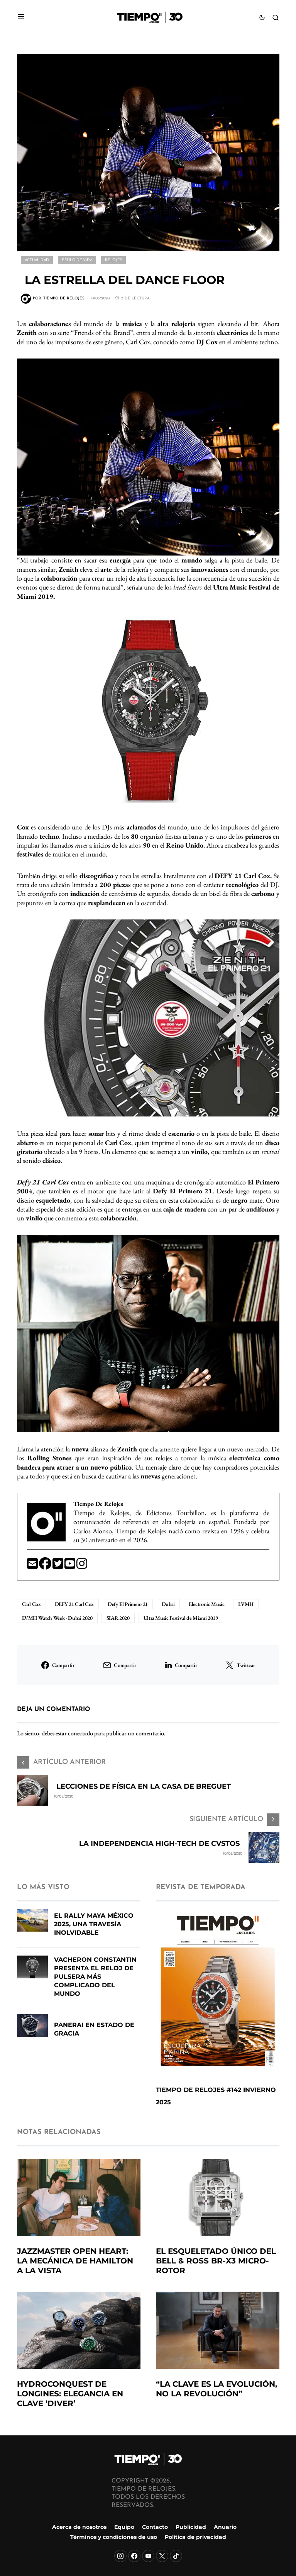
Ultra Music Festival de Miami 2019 (181, 1617)
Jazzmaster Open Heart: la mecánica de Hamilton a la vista (75, 2260)
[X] (162, 2556)
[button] (21, 18)
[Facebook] (134, 2556)
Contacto (155, 2526)
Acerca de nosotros (79, 2526)
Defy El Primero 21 (128, 1604)
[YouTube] (148, 2556)
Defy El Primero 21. (182, 1190)
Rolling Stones (49, 1457)
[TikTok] (176, 2556)
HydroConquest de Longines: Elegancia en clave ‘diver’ (70, 2393)
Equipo (124, 2526)
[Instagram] (120, 2556)
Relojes (113, 260)
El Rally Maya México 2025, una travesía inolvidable (94, 1924)
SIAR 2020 (118, 1617)
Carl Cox (31, 1604)
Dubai (168, 1604)
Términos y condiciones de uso (113, 2537)
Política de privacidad (195, 2537)
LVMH (246, 1604)
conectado (80, 1733)
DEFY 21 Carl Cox (74, 1604)
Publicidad (191, 2526)
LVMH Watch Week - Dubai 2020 (57, 1617)
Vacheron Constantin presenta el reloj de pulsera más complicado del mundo (95, 1976)
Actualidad (37, 260)
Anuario (225, 2526)
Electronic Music (206, 1604)
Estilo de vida (77, 260)
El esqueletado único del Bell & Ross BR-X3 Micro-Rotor (216, 2260)
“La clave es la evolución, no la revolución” (216, 2388)
